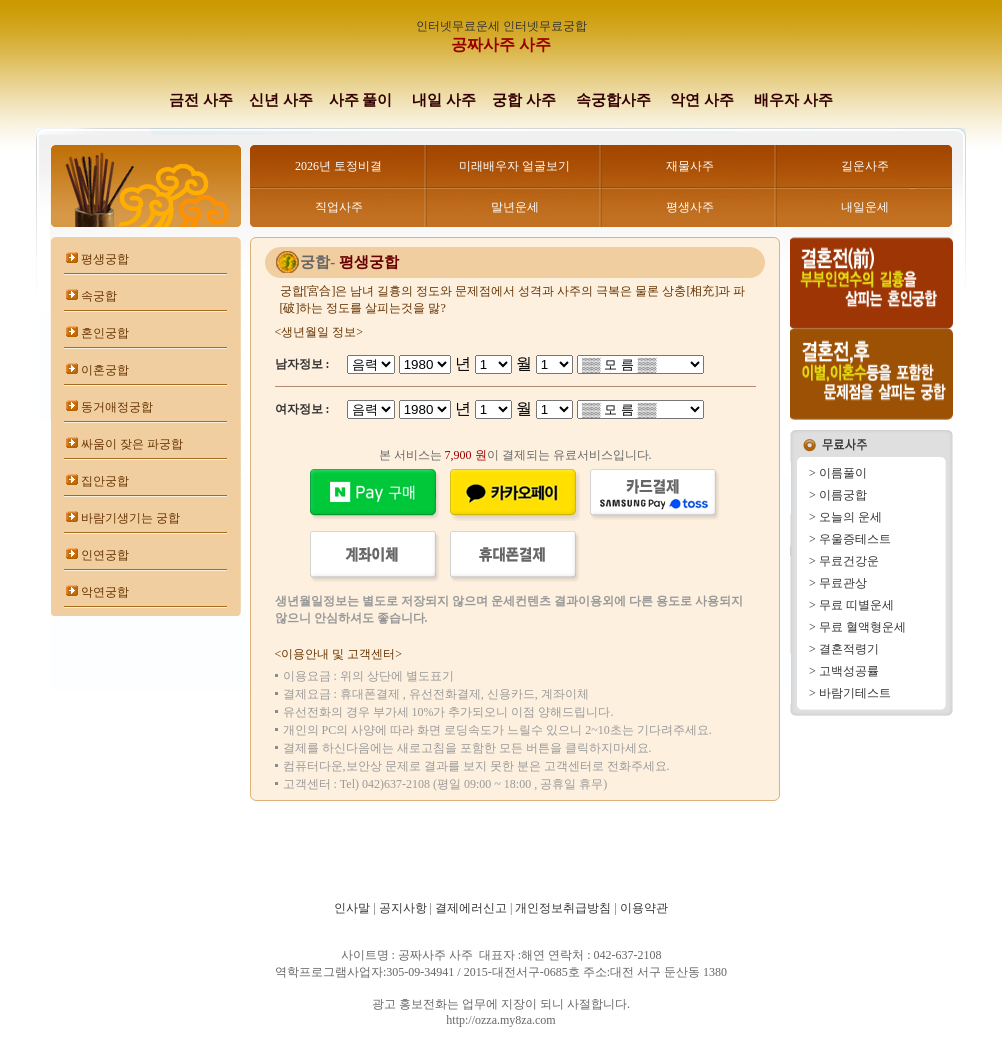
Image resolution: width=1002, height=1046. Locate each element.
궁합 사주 (524, 100)
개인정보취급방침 (563, 908)
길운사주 (865, 166)
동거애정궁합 (117, 407)
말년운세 (515, 207)
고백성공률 (849, 671)
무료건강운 (849, 561)
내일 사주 (444, 100)
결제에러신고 (471, 908)
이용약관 (644, 908)
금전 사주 (201, 100)
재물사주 (690, 166)
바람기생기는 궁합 (130, 518)
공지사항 (403, 908)
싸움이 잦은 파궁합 (132, 444)
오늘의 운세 (850, 517)
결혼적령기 (849, 649)
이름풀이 (843, 473)
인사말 (352, 908)
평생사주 (690, 207)
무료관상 (843, 583)
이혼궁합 (105, 370)
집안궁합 (105, 481)
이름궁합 (843, 495)
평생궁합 (105, 259)
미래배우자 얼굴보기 (514, 166)
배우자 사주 (793, 100)
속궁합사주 (615, 100)
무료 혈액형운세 (862, 627)
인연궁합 (105, 555)
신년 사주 (281, 100)
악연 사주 (702, 100)
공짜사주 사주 (501, 44)
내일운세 (865, 207)
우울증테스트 (855, 539)
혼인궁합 (105, 333)
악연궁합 (105, 592)
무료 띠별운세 (856, 605)
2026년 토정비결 (338, 166)
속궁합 (99, 296)
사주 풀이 (361, 100)
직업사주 (339, 207)
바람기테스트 (855, 693)
